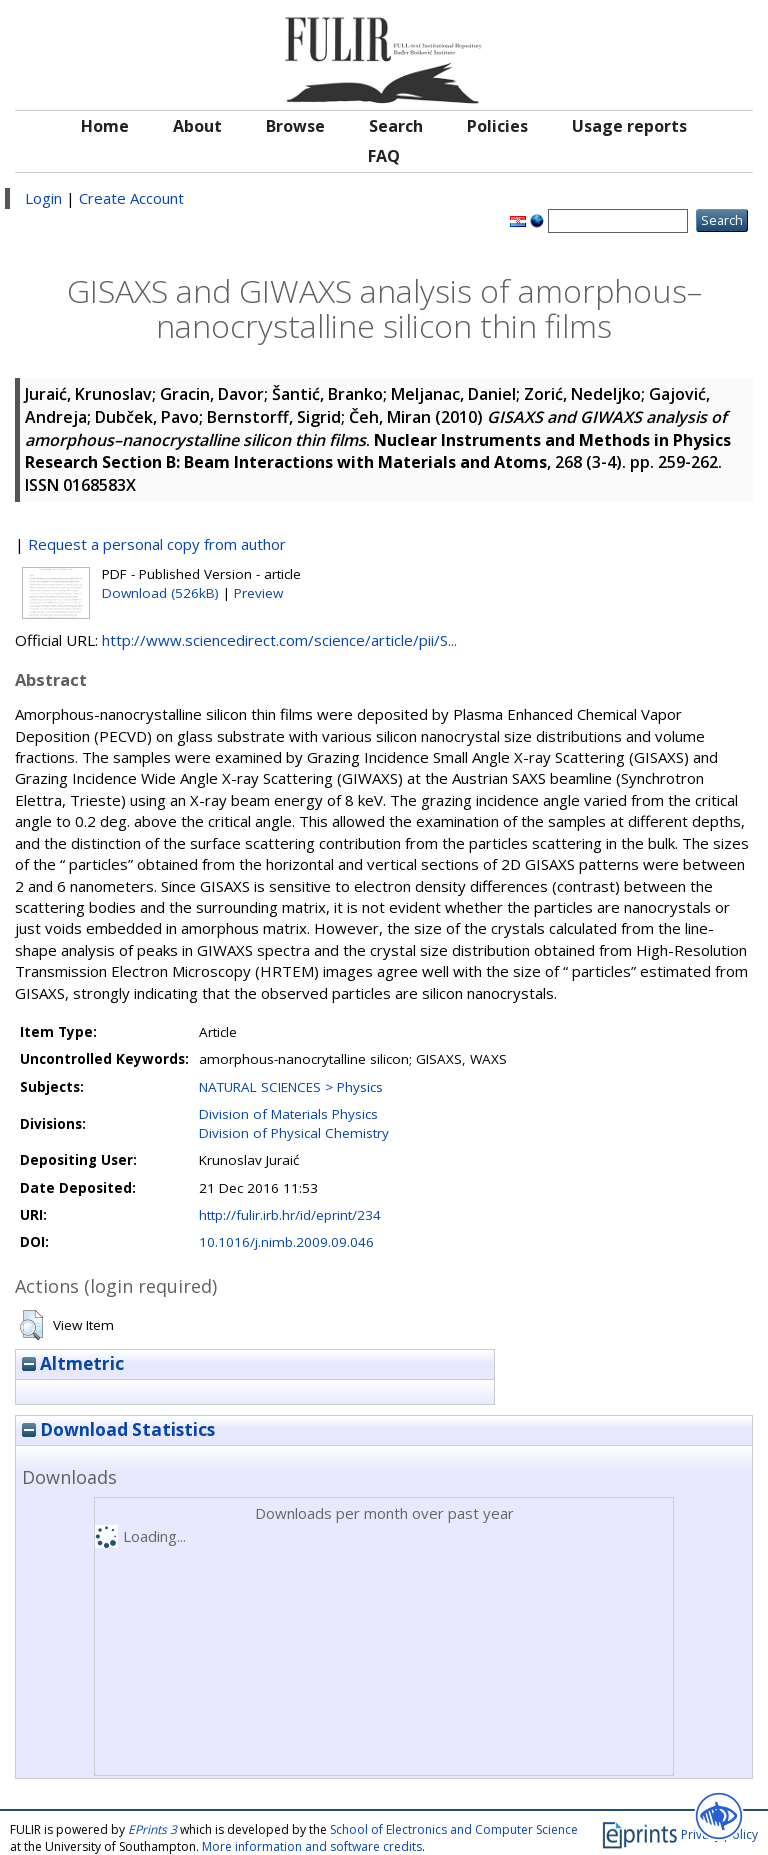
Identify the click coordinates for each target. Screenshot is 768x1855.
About (197, 126)
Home (105, 126)
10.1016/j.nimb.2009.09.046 (286, 1242)
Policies (497, 126)
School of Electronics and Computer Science (454, 1829)
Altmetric (73, 1363)
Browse (295, 126)
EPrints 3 (152, 1829)
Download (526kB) (160, 593)
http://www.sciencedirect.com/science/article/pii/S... (279, 640)
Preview (258, 593)
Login (43, 198)
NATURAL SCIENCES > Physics (291, 1087)
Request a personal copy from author (157, 544)
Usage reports (629, 126)
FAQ (384, 156)
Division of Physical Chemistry (294, 1133)
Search (396, 126)
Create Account (131, 198)
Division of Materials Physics (288, 1114)
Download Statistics (118, 1429)
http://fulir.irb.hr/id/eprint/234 (290, 1215)
